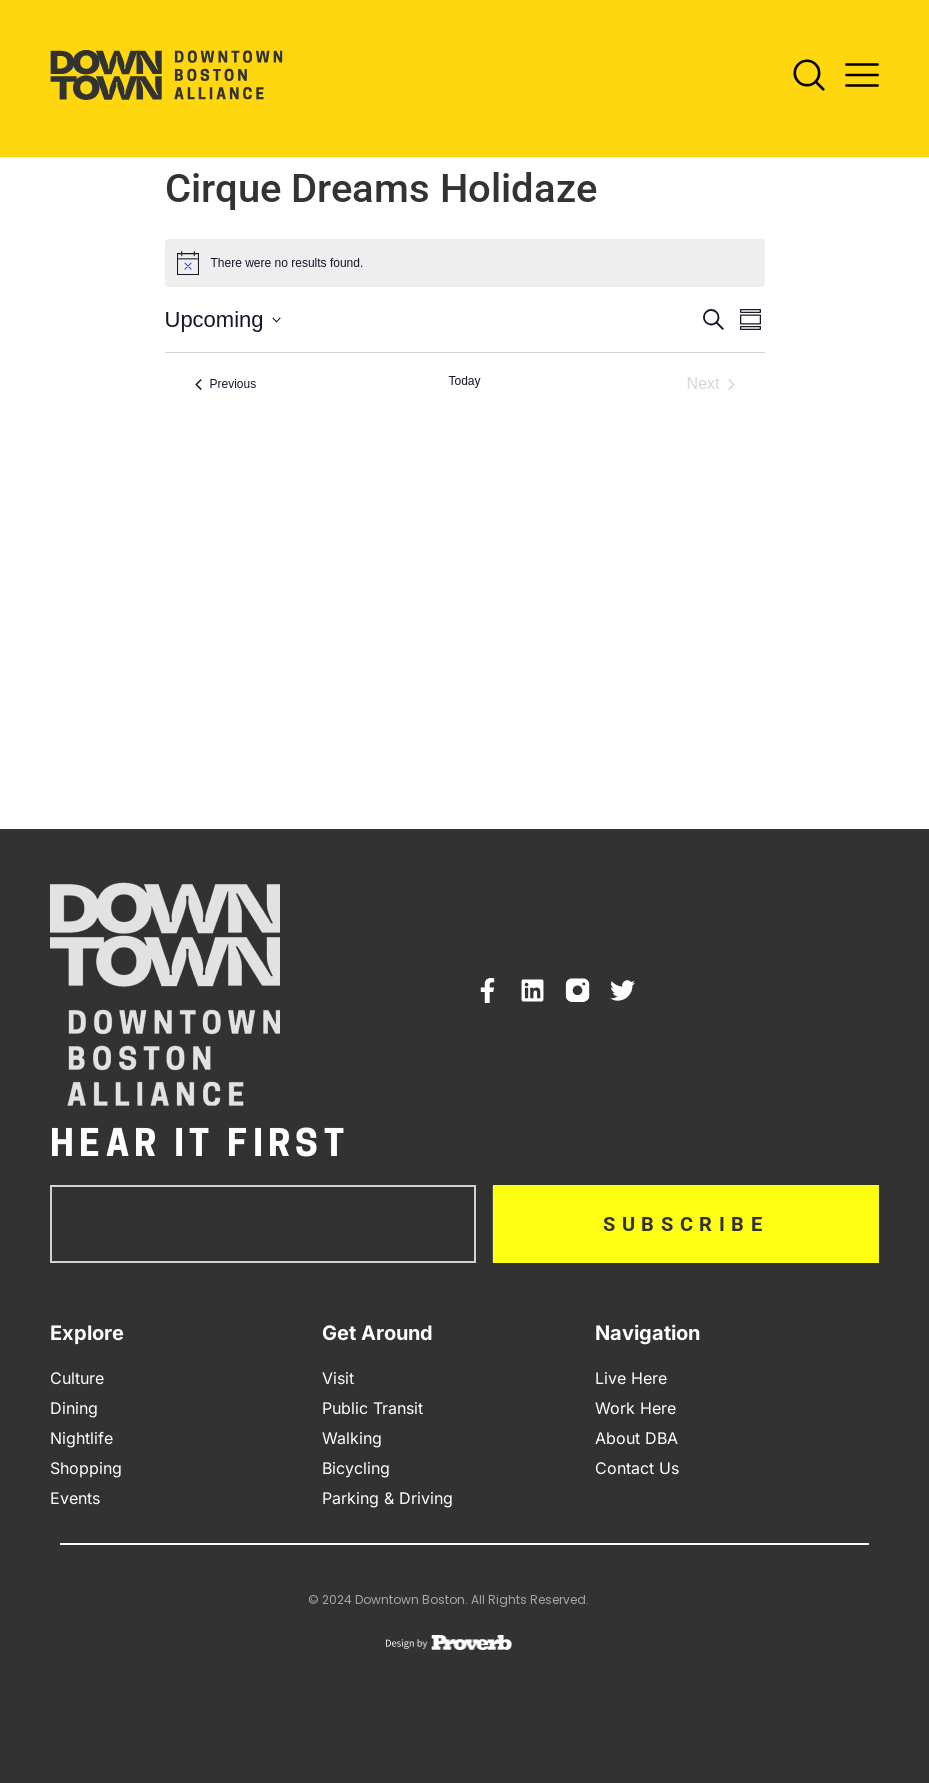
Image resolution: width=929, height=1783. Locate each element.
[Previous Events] (226, 384)
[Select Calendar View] (750, 319)
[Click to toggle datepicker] (223, 319)
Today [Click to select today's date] (464, 381)
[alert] (287, 263)
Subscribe (685, 1224)
